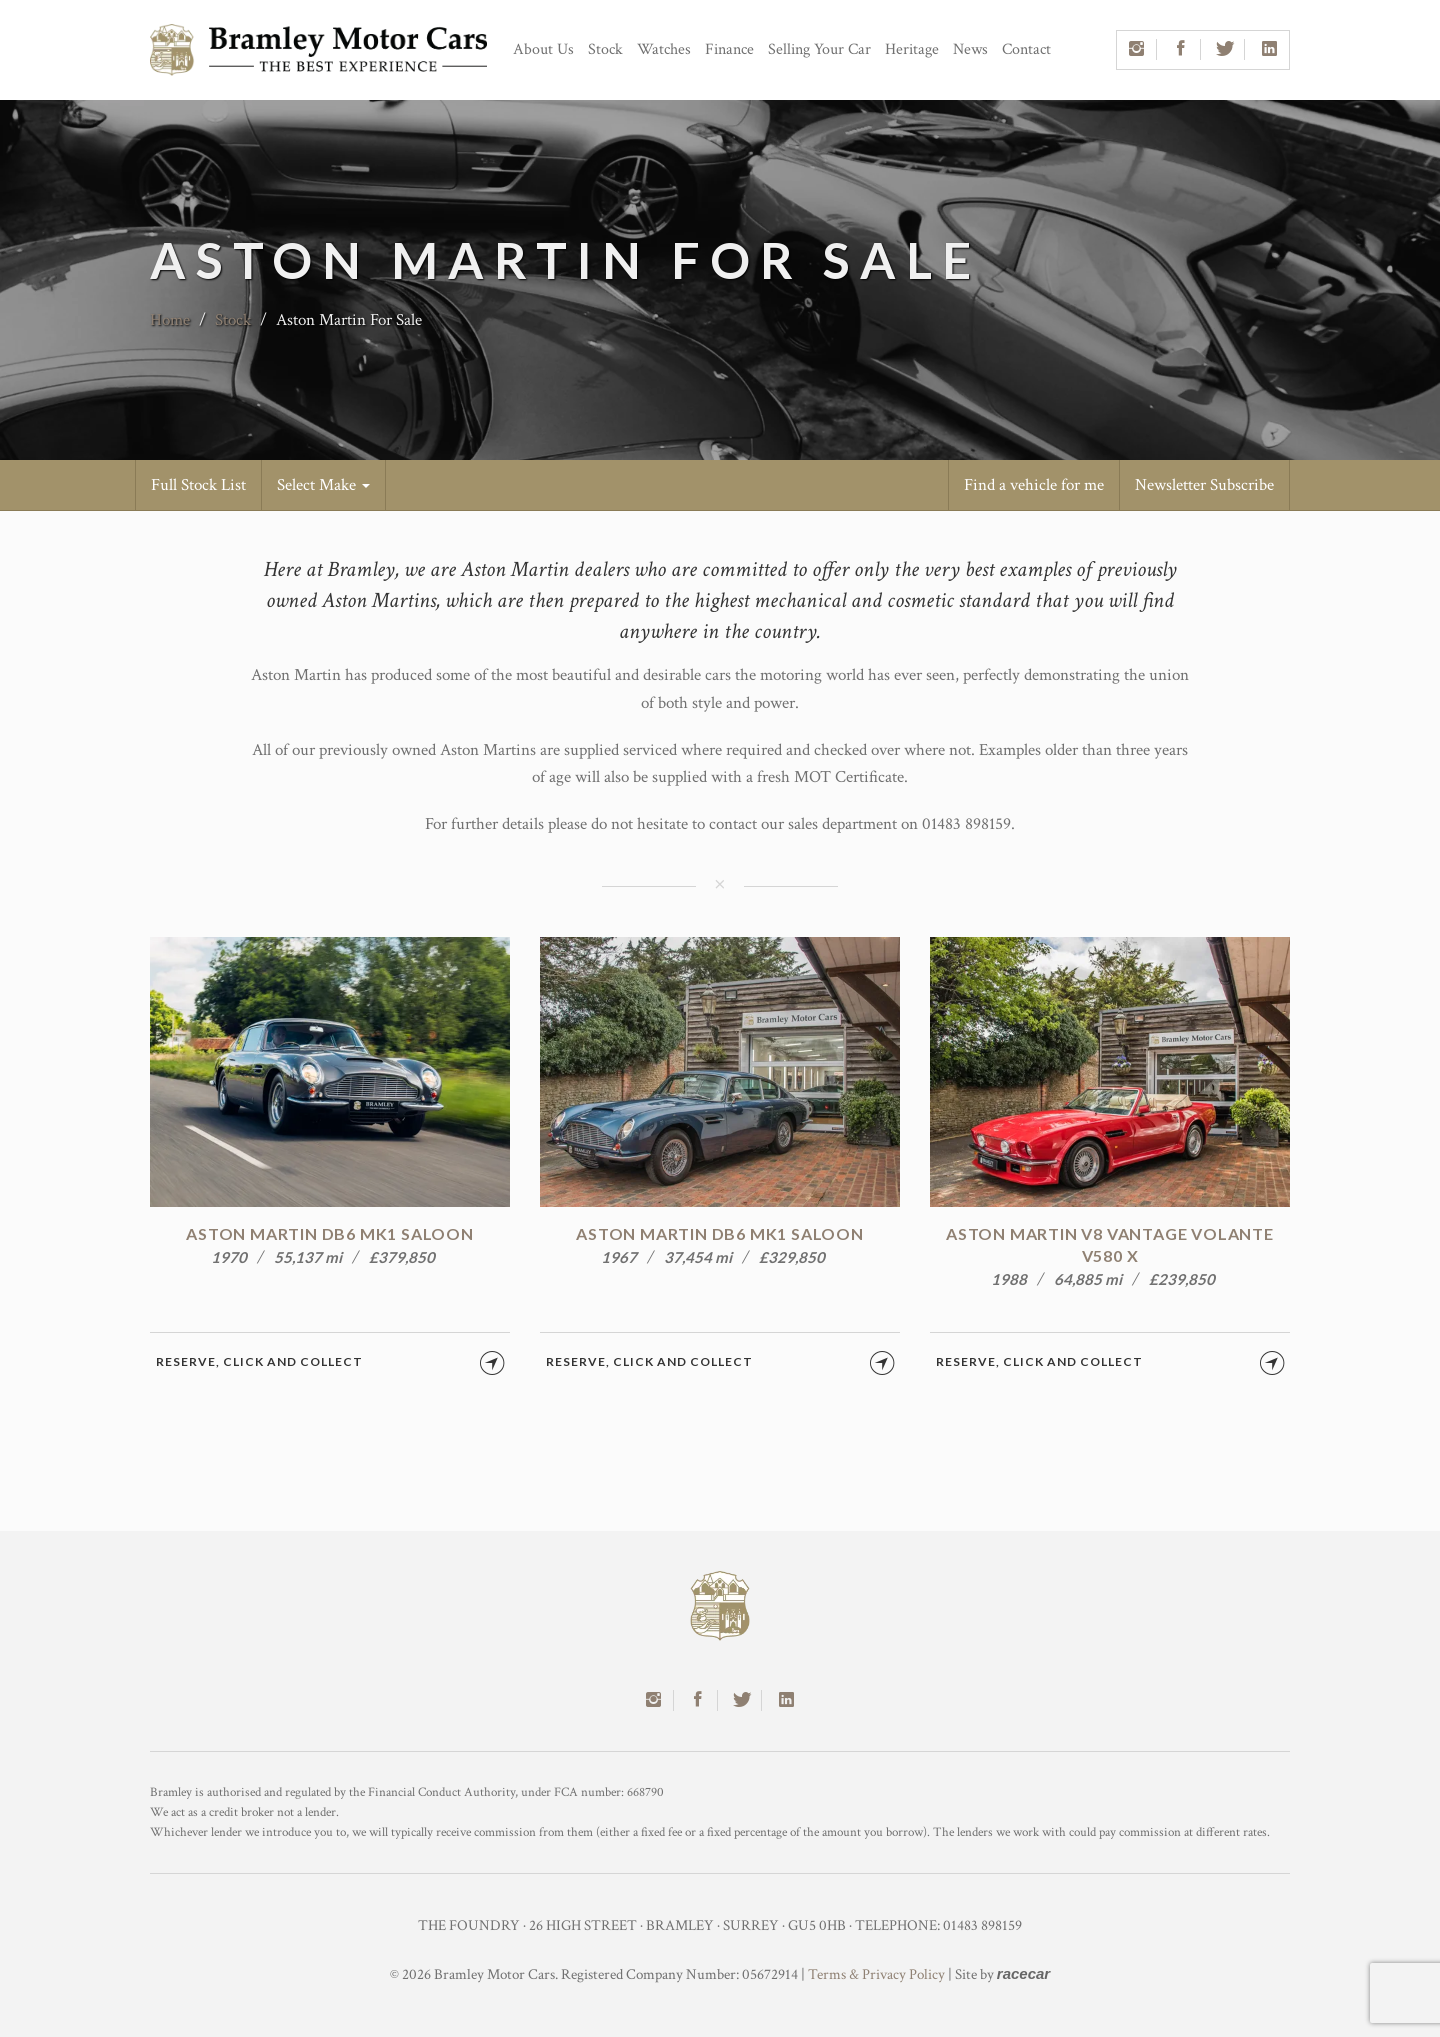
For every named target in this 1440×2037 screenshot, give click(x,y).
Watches (664, 49)
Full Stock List (198, 485)
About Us (543, 49)
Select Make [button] (323, 485)
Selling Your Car (819, 49)
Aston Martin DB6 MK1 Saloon (330, 1233)
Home (170, 320)
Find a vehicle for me (1034, 485)
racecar (1023, 1973)
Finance (729, 49)
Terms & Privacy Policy (876, 1974)
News (970, 49)
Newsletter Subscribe (1204, 485)
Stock (605, 49)
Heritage (912, 49)
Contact (1026, 49)
